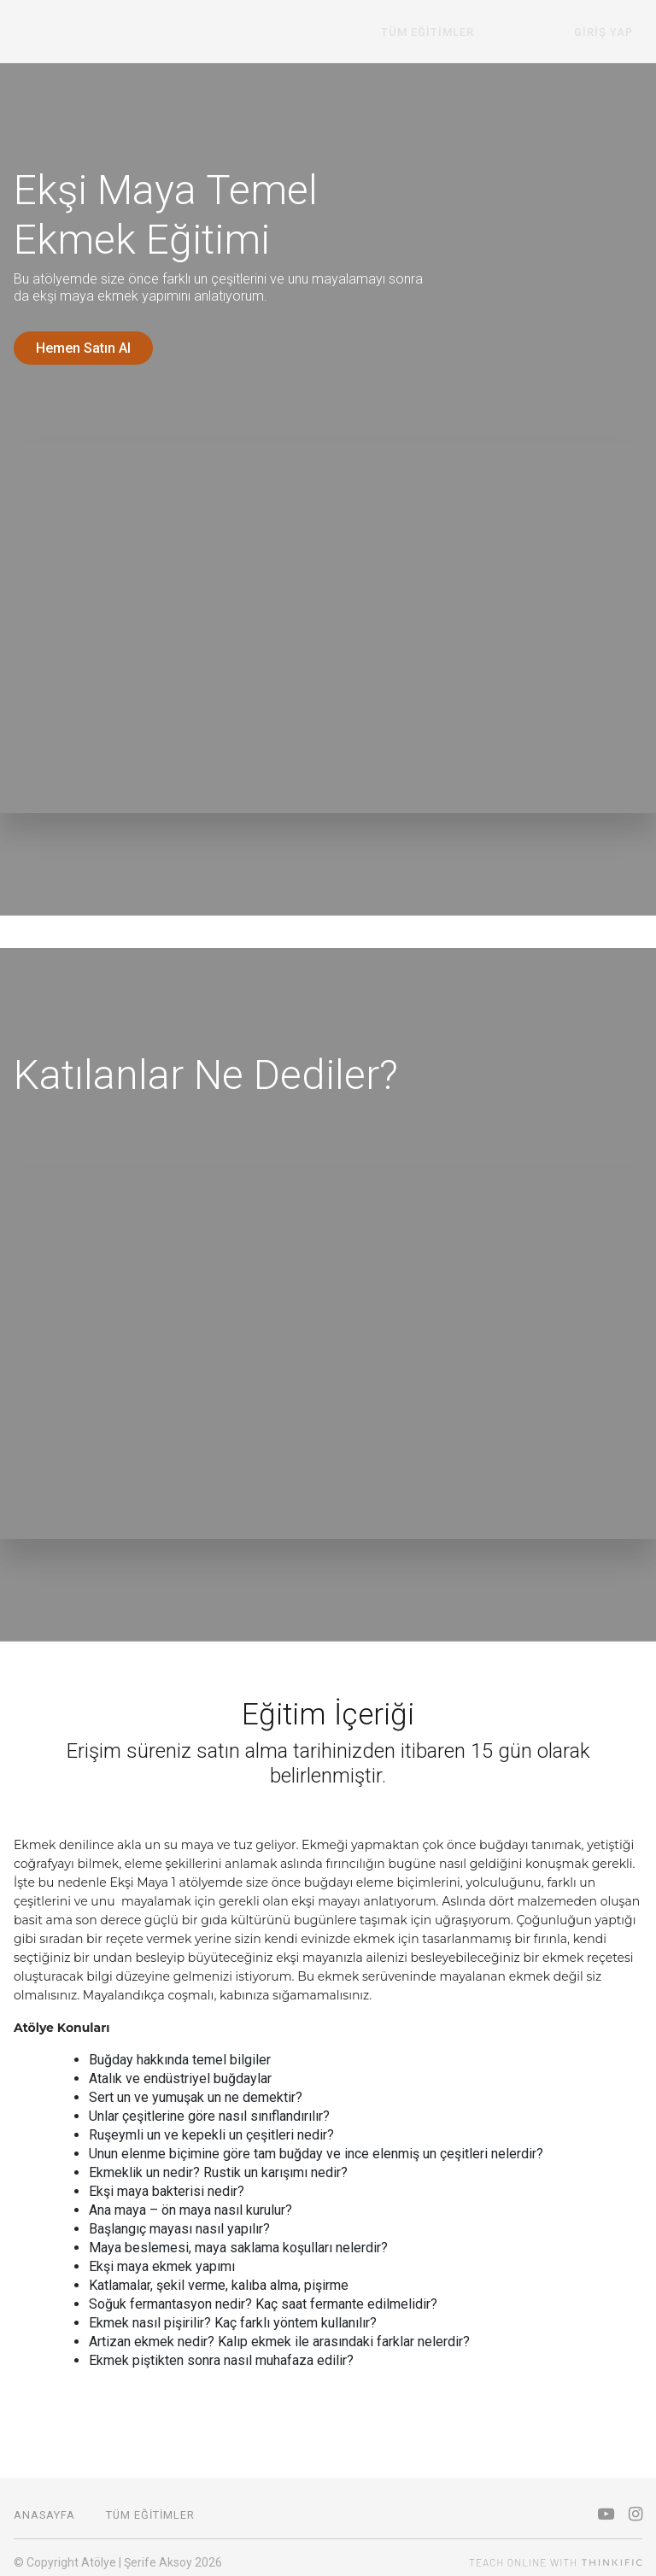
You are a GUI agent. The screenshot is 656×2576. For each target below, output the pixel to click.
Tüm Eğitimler (475, 32)
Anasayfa (44, 2505)
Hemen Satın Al (83, 348)
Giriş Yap (612, 32)
